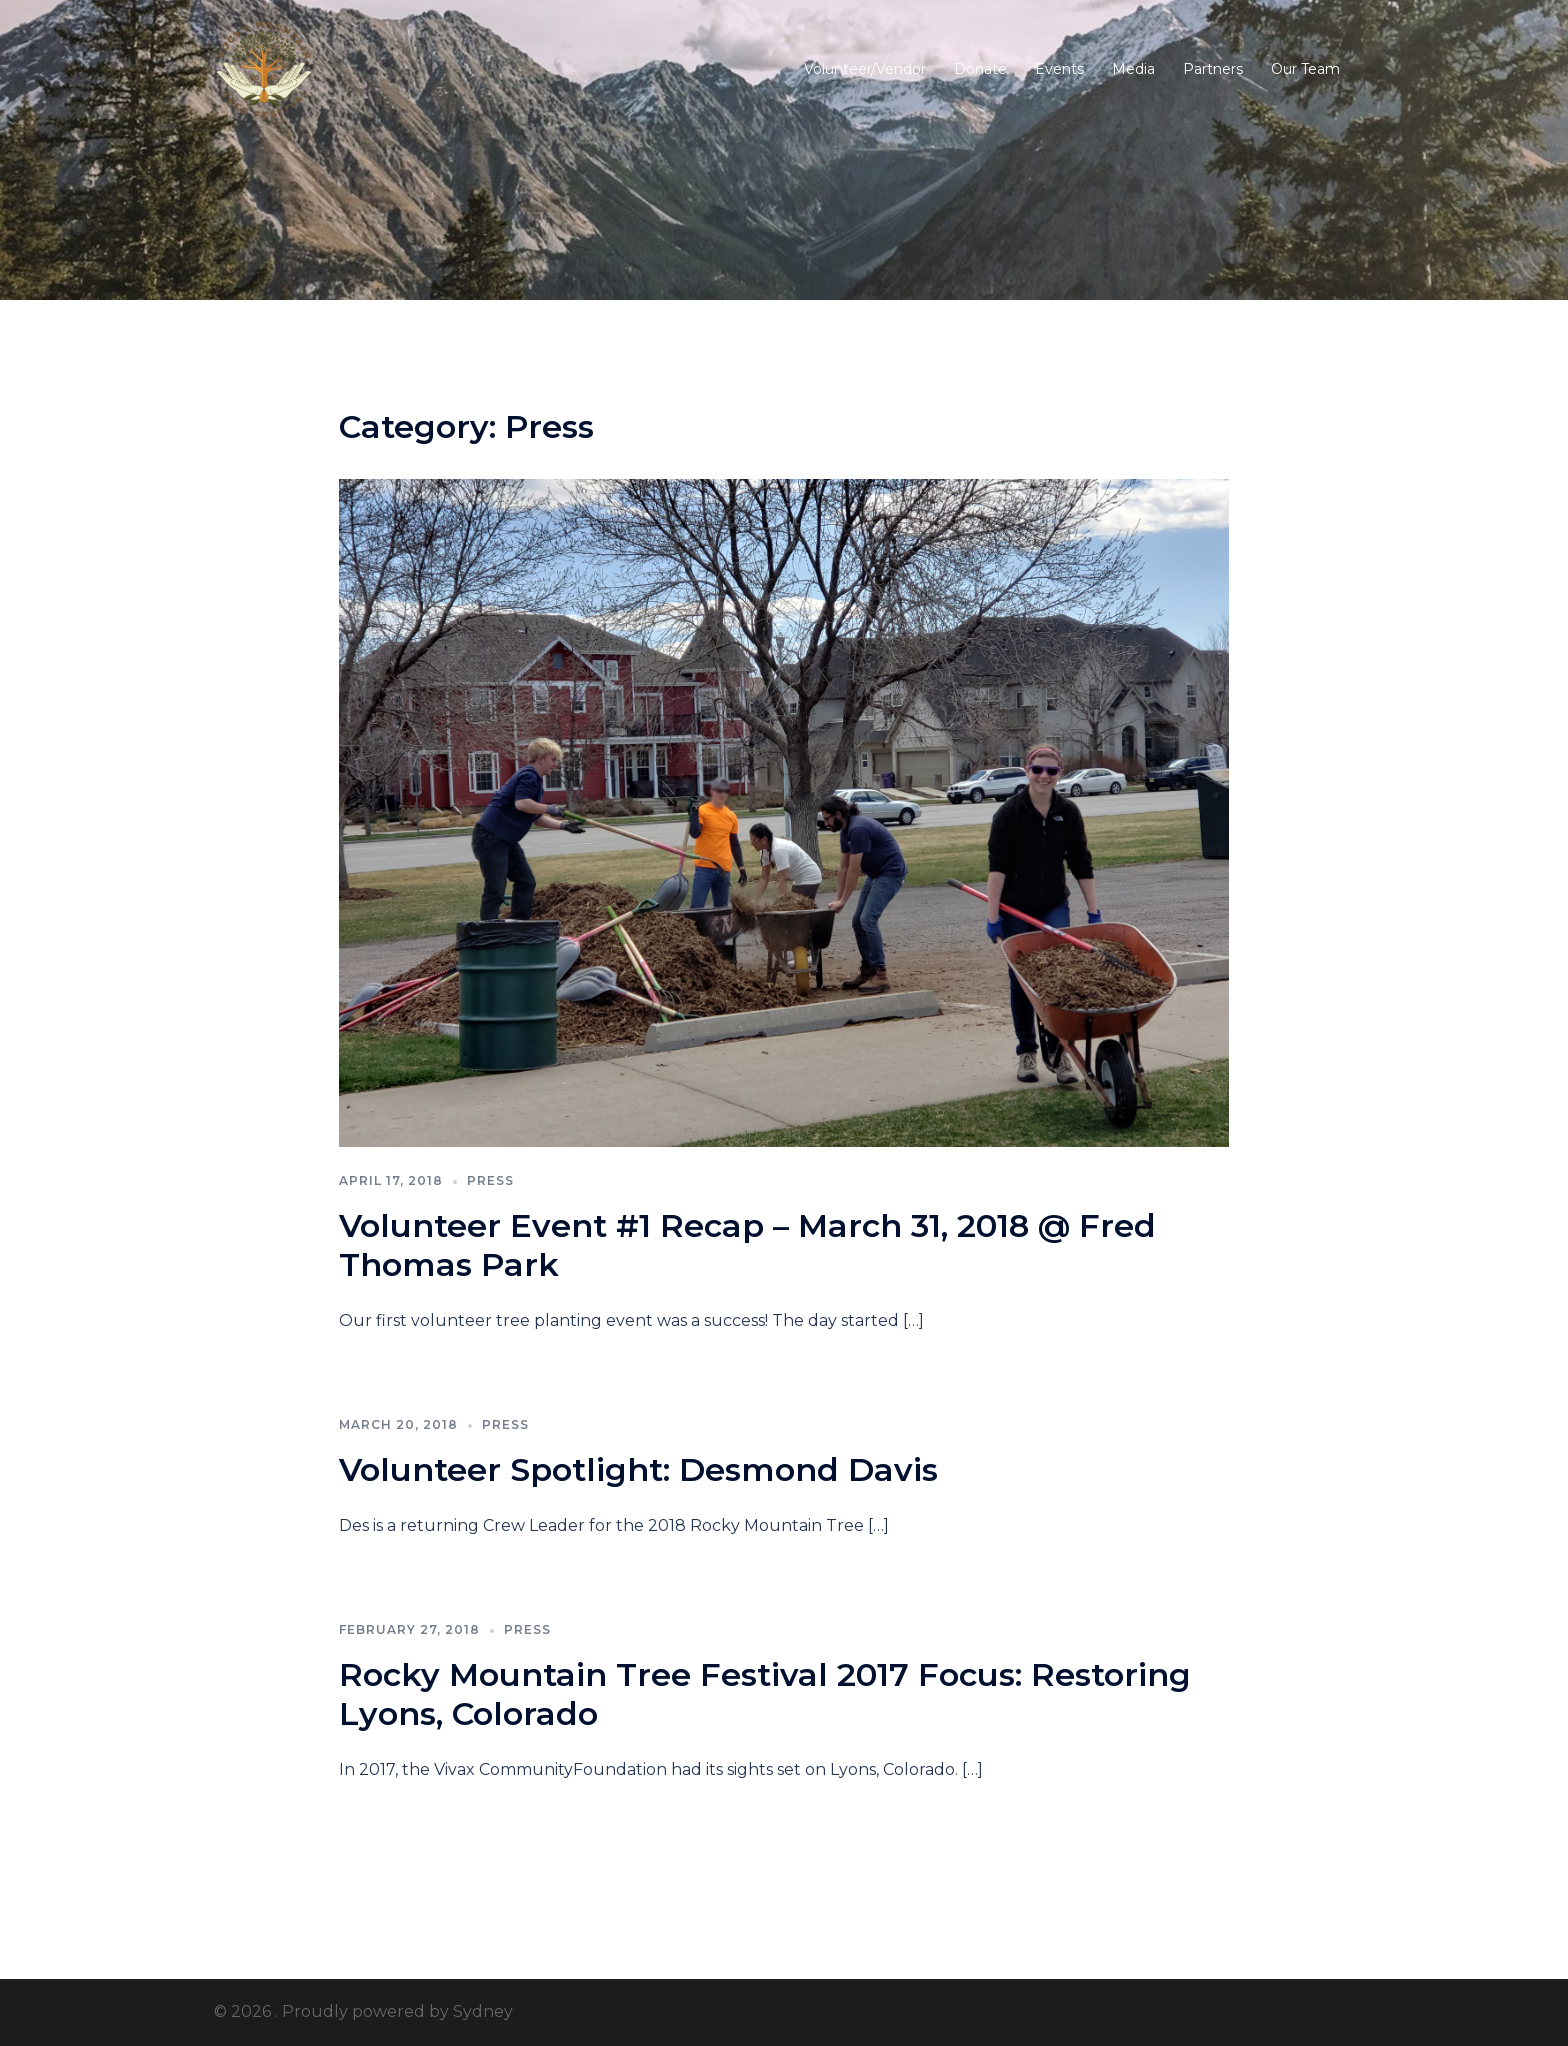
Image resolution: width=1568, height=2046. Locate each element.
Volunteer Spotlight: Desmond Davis (638, 1469)
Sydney (483, 2011)
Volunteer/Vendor (865, 69)
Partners (1213, 69)
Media (1133, 69)
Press (490, 1180)
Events (1059, 69)
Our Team (1305, 69)
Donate (980, 69)
